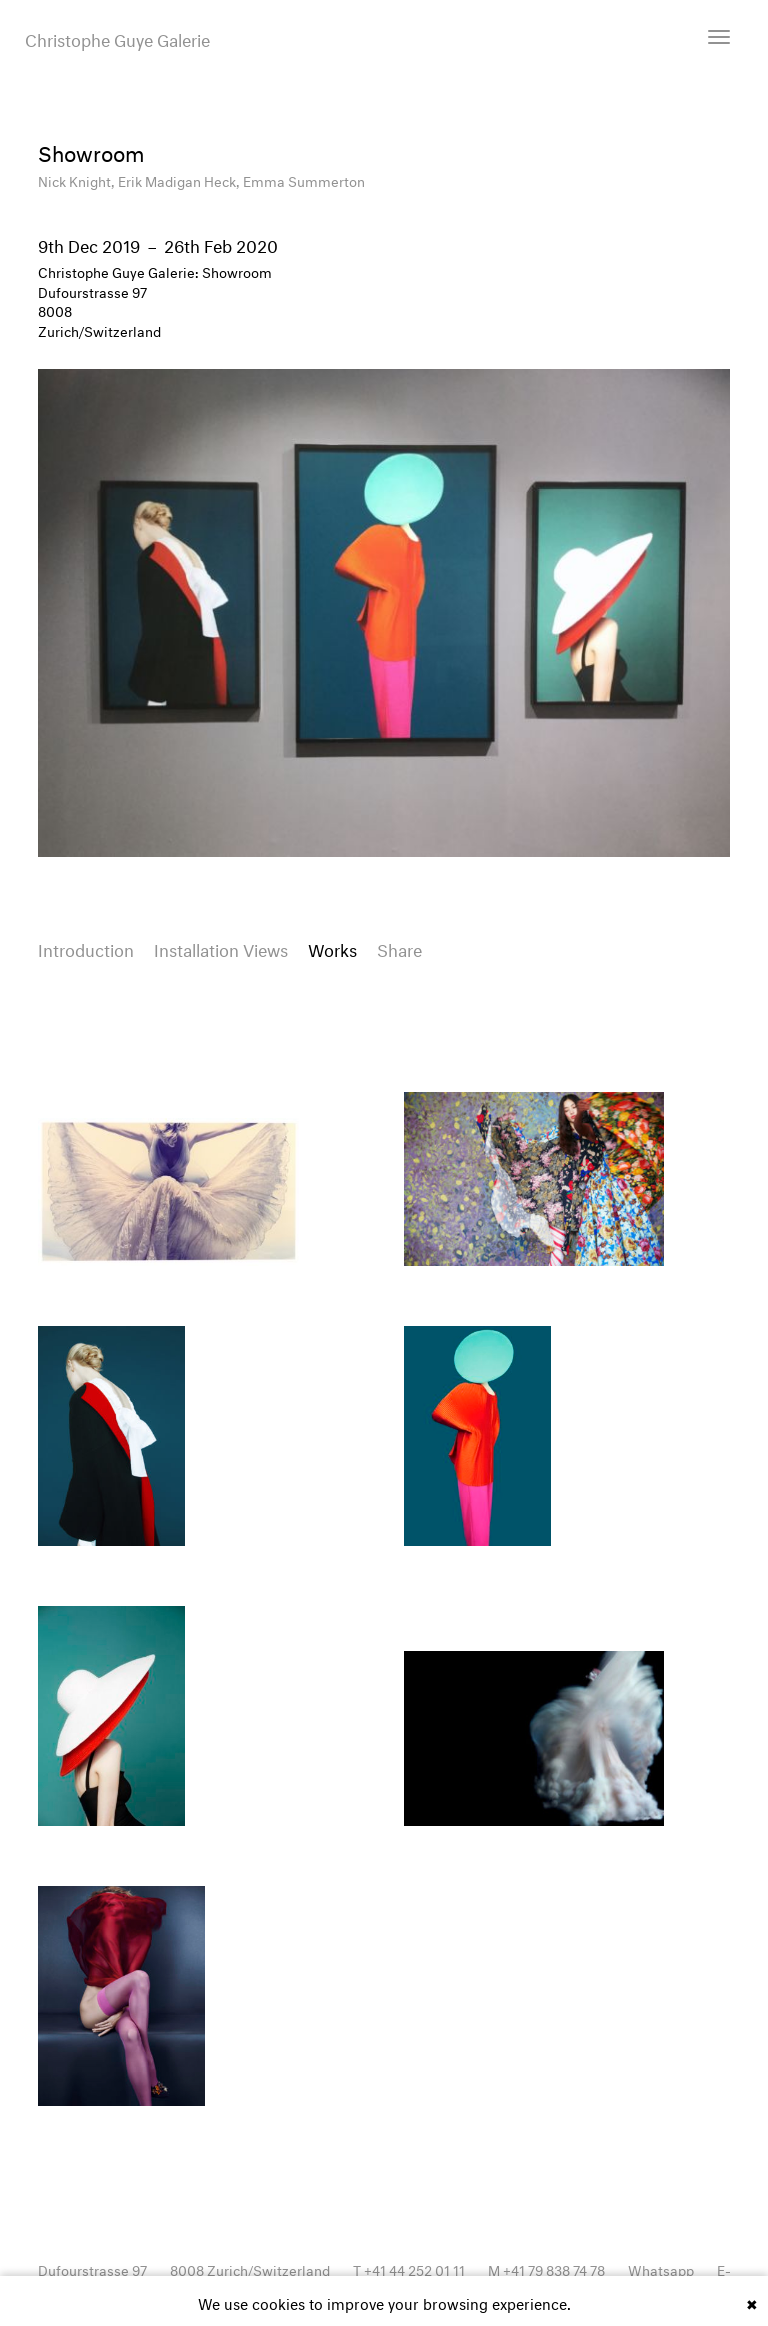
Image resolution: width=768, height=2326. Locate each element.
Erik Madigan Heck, (180, 179)
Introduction (86, 947)
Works (332, 947)
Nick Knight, (78, 179)
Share (399, 947)
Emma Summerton (304, 179)
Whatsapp (661, 2268)
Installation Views (221, 947)
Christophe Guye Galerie (117, 38)
